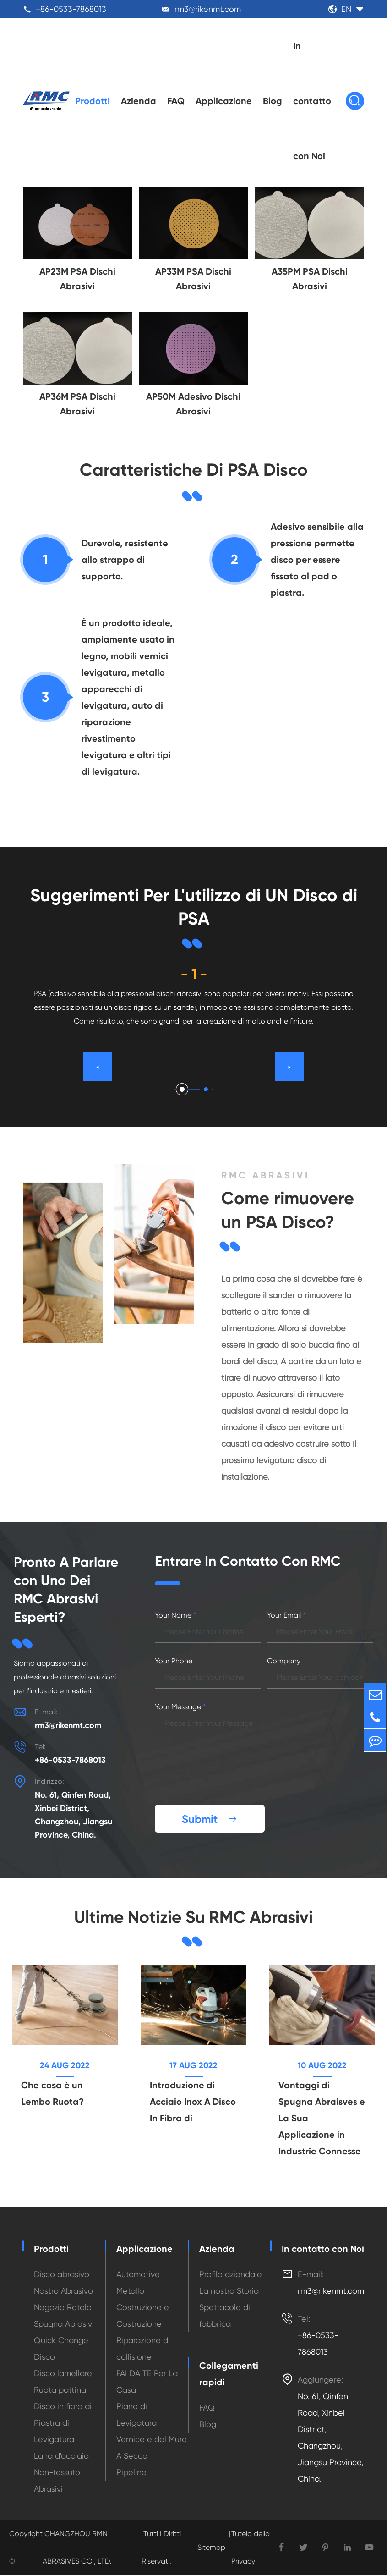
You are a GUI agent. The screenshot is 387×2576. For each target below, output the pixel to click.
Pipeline (131, 2473)
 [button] (289, 1067)
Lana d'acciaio (61, 2456)
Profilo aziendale (230, 2275)
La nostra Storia (229, 2291)
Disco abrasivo (61, 2275)
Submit (210, 1819)
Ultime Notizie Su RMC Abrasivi (194, 1917)
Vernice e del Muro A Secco (151, 2448)
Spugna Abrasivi (64, 2324)
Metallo (130, 2291)
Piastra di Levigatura (54, 2432)
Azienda (138, 100)
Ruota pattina (60, 2390)
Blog (272, 100)
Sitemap (211, 2548)
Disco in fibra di (63, 2407)
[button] (182, 1089)
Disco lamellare (63, 2374)
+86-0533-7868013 (71, 9)
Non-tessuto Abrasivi (57, 2481)
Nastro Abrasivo (63, 2291)
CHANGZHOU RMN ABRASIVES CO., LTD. (77, 2548)
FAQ (176, 100)
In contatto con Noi (312, 100)
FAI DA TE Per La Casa (147, 2382)
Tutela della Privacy (250, 2548)
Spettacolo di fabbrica (224, 2316)
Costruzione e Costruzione (142, 2316)
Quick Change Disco (61, 2349)
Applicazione (224, 100)
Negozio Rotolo (63, 2308)
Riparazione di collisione (143, 2349)
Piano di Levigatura (136, 2415)
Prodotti (92, 100)
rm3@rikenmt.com (207, 9)
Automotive (138, 2275)
